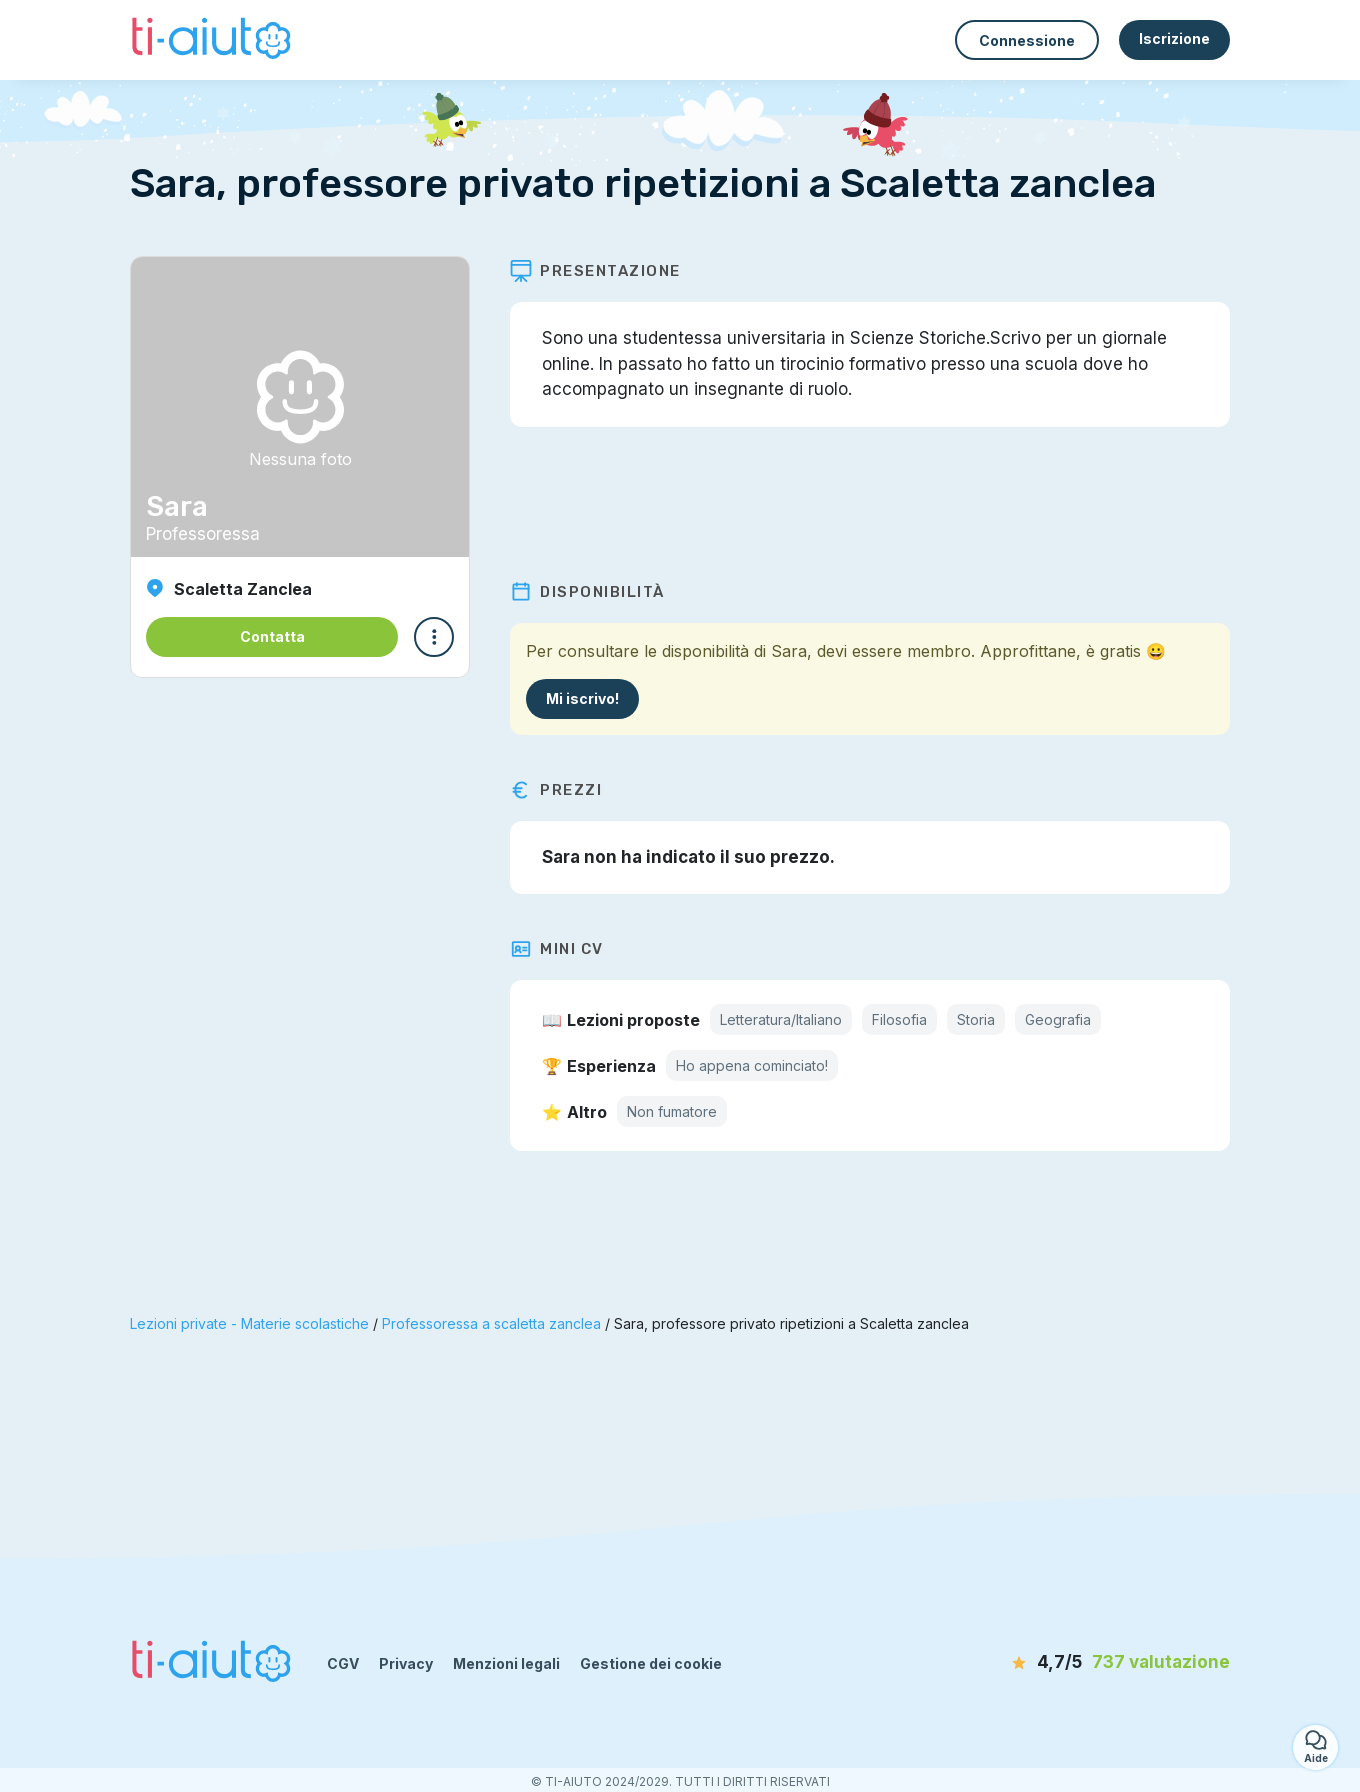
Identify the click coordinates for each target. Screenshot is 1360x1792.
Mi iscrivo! (582, 698)
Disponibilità (587, 592)
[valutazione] (1115, 1663)
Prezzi (556, 790)
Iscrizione (1174, 38)
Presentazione (595, 271)
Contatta (272, 636)
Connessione (1027, 40)
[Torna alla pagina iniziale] (213, 40)
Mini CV (557, 949)
